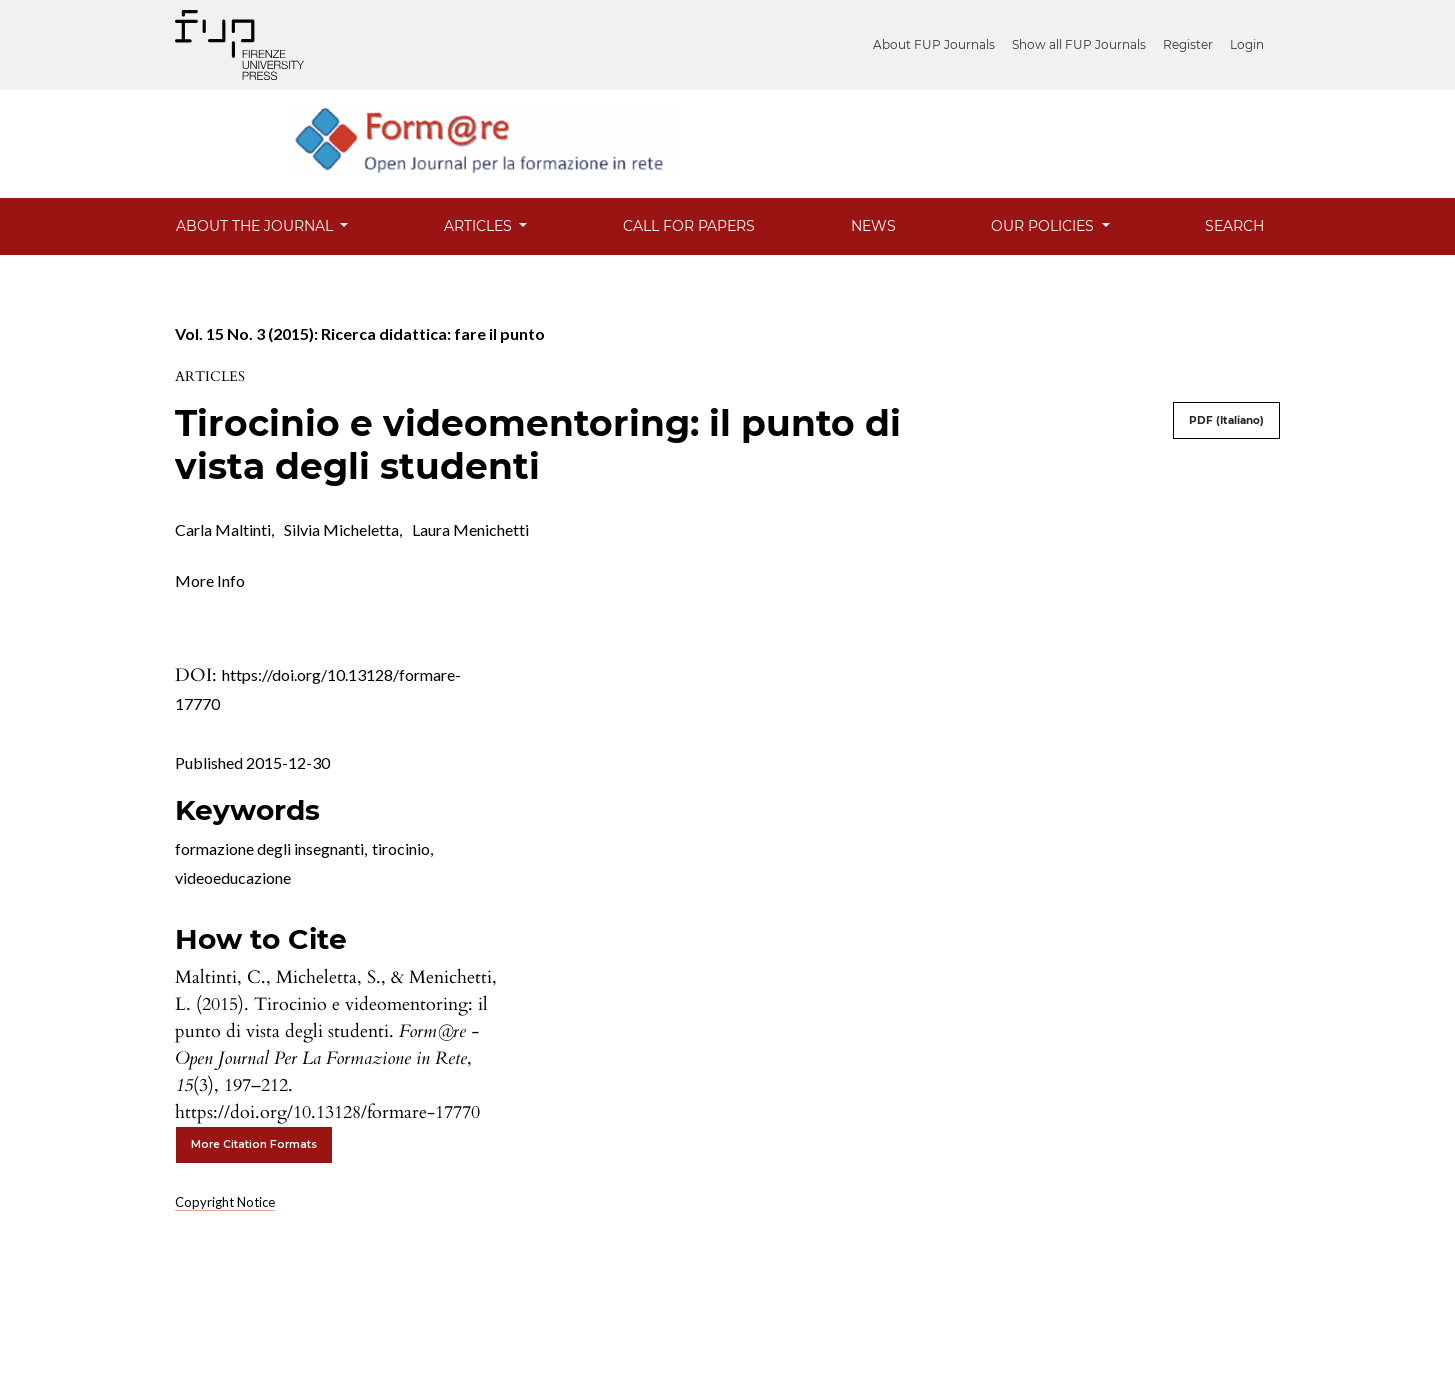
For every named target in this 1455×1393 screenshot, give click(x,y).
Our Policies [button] (1044, 226)
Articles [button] (480, 226)
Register (1188, 44)
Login (1247, 44)
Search (1234, 226)
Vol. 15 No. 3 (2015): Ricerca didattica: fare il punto (360, 333)
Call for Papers (689, 226)
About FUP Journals (934, 44)
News (873, 226)
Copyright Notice (225, 1202)
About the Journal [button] (256, 226)
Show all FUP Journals (1079, 44)
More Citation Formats (254, 1144)
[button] (210, 578)
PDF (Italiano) (1226, 420)
